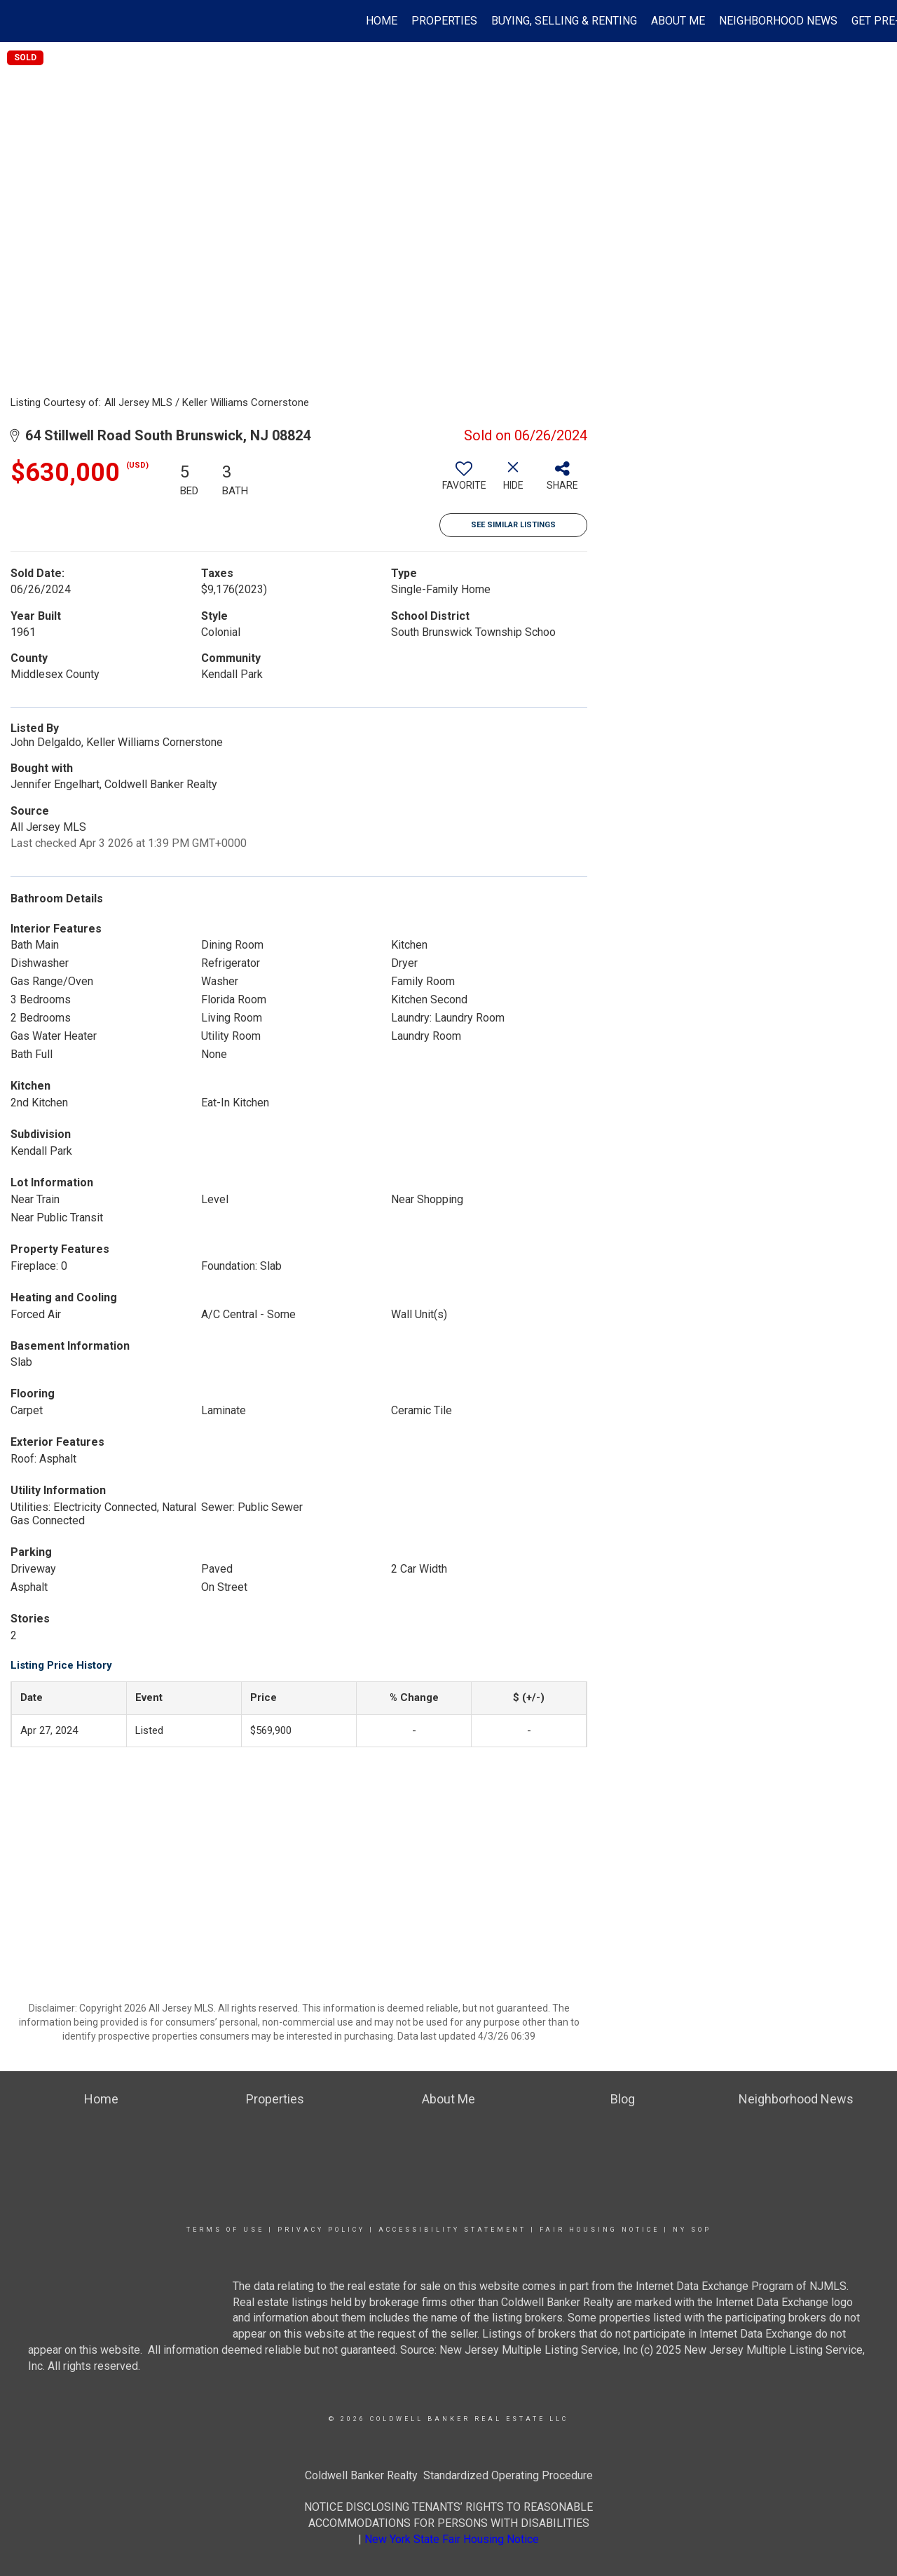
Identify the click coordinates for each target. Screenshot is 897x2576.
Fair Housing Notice (599, 2229)
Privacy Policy (321, 2229)
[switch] (463, 481)
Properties (444, 20)
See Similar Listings (513, 524)
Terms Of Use (225, 2229)
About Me (678, 20)
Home (381, 20)
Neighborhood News (778, 20)
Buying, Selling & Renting (564, 20)
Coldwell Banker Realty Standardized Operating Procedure (449, 2475)
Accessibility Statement (452, 2229)
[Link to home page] (18, 21)
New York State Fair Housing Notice (451, 2539)
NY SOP (692, 2229)
